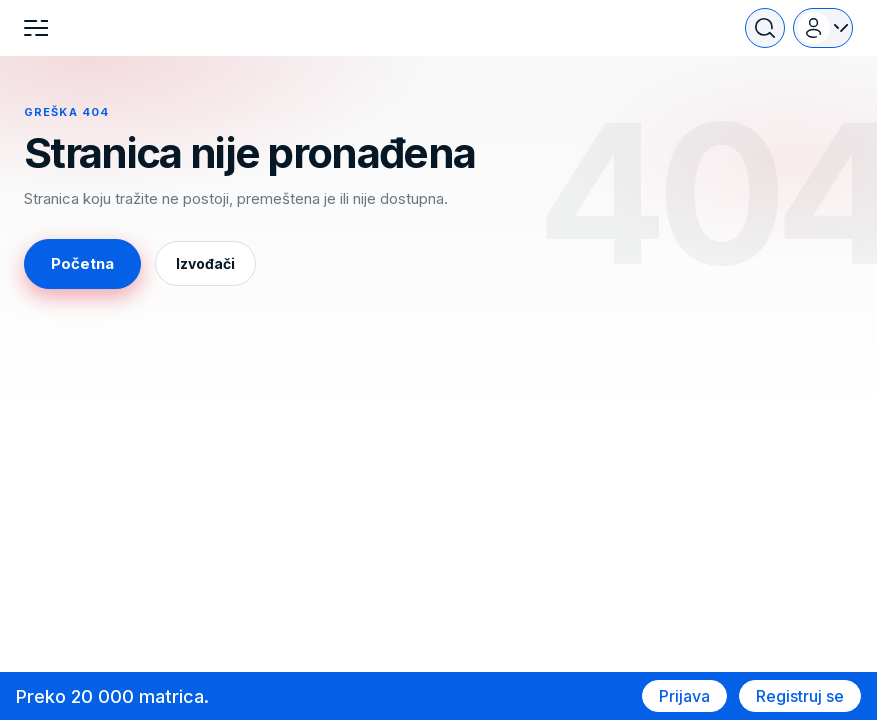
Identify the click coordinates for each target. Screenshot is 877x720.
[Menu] (36, 28)
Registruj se (800, 696)
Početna (82, 263)
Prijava (684, 696)
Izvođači (205, 263)
